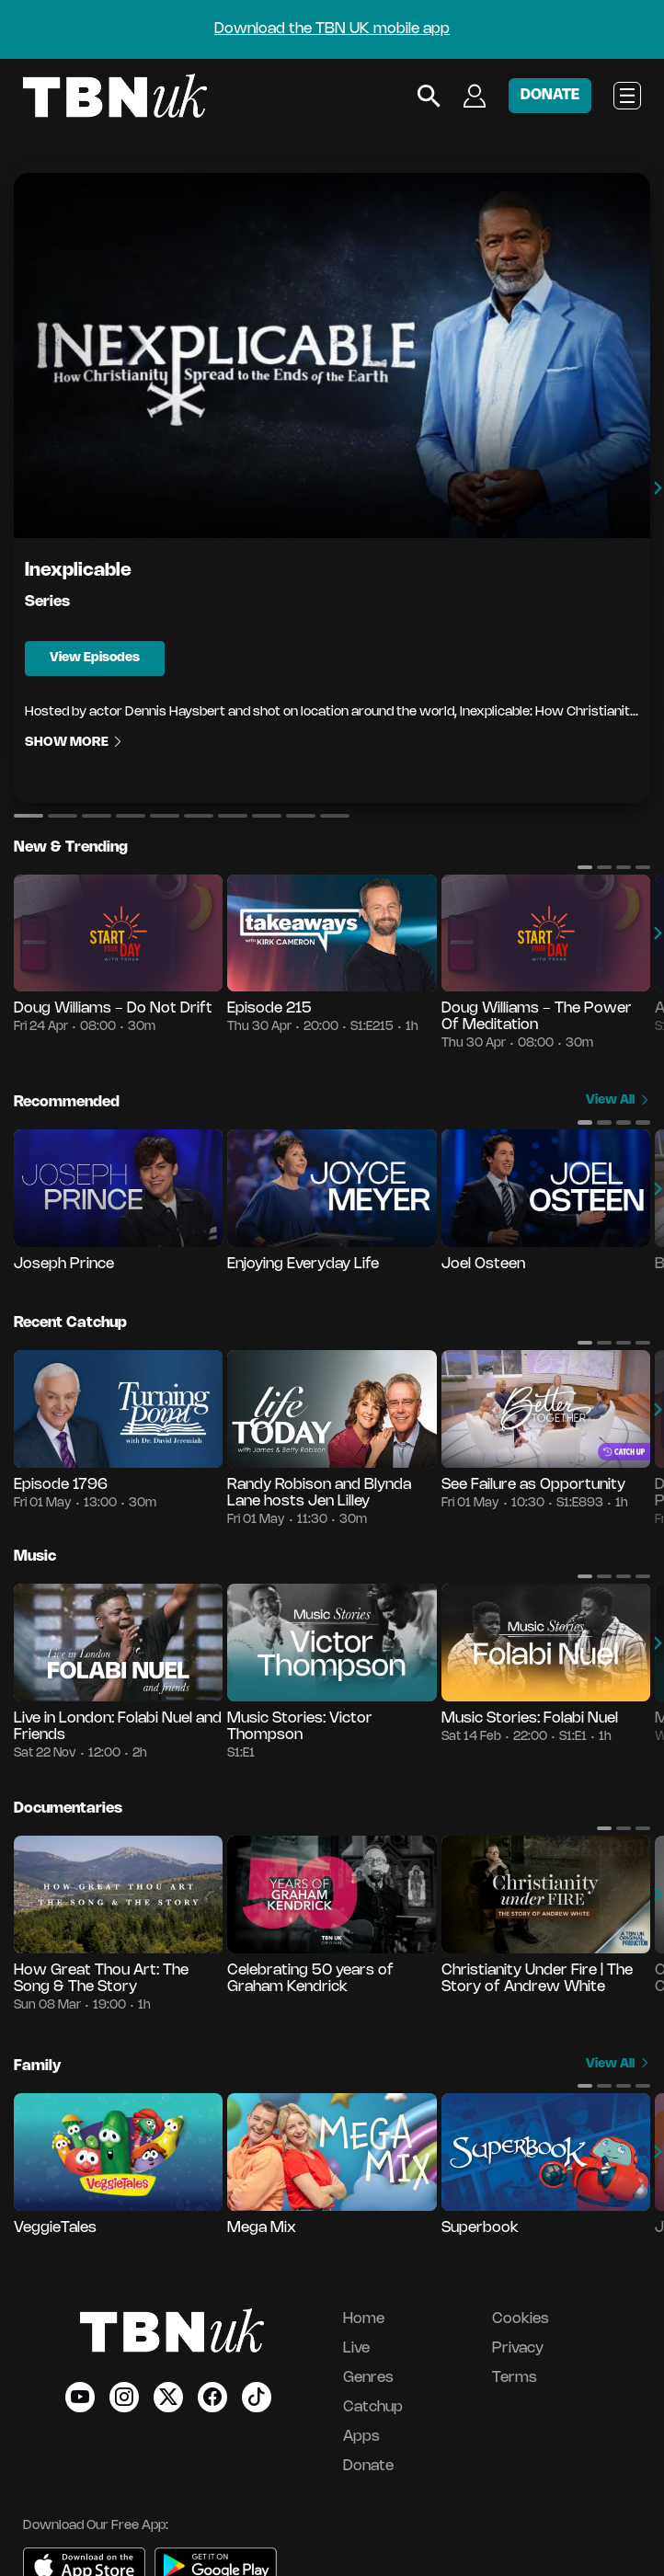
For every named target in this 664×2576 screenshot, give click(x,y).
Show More (74, 744)
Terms (514, 2378)
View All (618, 1100)
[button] (28, 816)
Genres (368, 2378)
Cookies (520, 2319)
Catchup (373, 2407)
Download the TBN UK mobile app (332, 29)
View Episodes (95, 658)
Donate (368, 2466)
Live (356, 2348)
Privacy (518, 2348)
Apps (361, 2437)
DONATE (550, 95)
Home (363, 2319)
